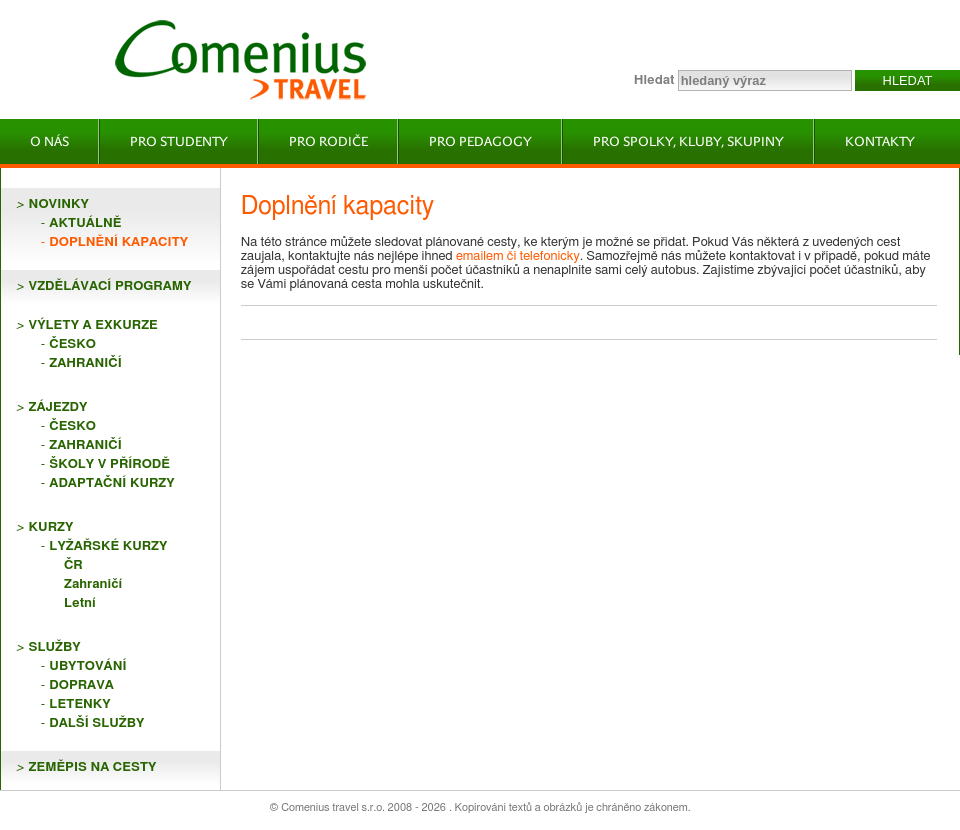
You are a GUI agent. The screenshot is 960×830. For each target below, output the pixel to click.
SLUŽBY (55, 647)
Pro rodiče (328, 141)
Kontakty (880, 141)
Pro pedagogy (480, 141)
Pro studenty (179, 141)
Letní (80, 603)
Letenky (79, 704)
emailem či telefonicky (518, 256)
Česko (72, 344)
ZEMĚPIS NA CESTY (93, 767)
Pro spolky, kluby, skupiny (688, 141)
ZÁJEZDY (58, 407)
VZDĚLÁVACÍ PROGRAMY (110, 286)
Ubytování (87, 666)
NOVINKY (59, 204)
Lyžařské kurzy (108, 546)
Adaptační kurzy (111, 483)
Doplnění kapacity (118, 242)
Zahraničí (85, 363)
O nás (49, 141)
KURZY (51, 527)
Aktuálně (85, 223)
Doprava (81, 685)
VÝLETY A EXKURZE (93, 325)
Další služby (96, 723)
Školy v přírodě (109, 464)
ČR (73, 565)
